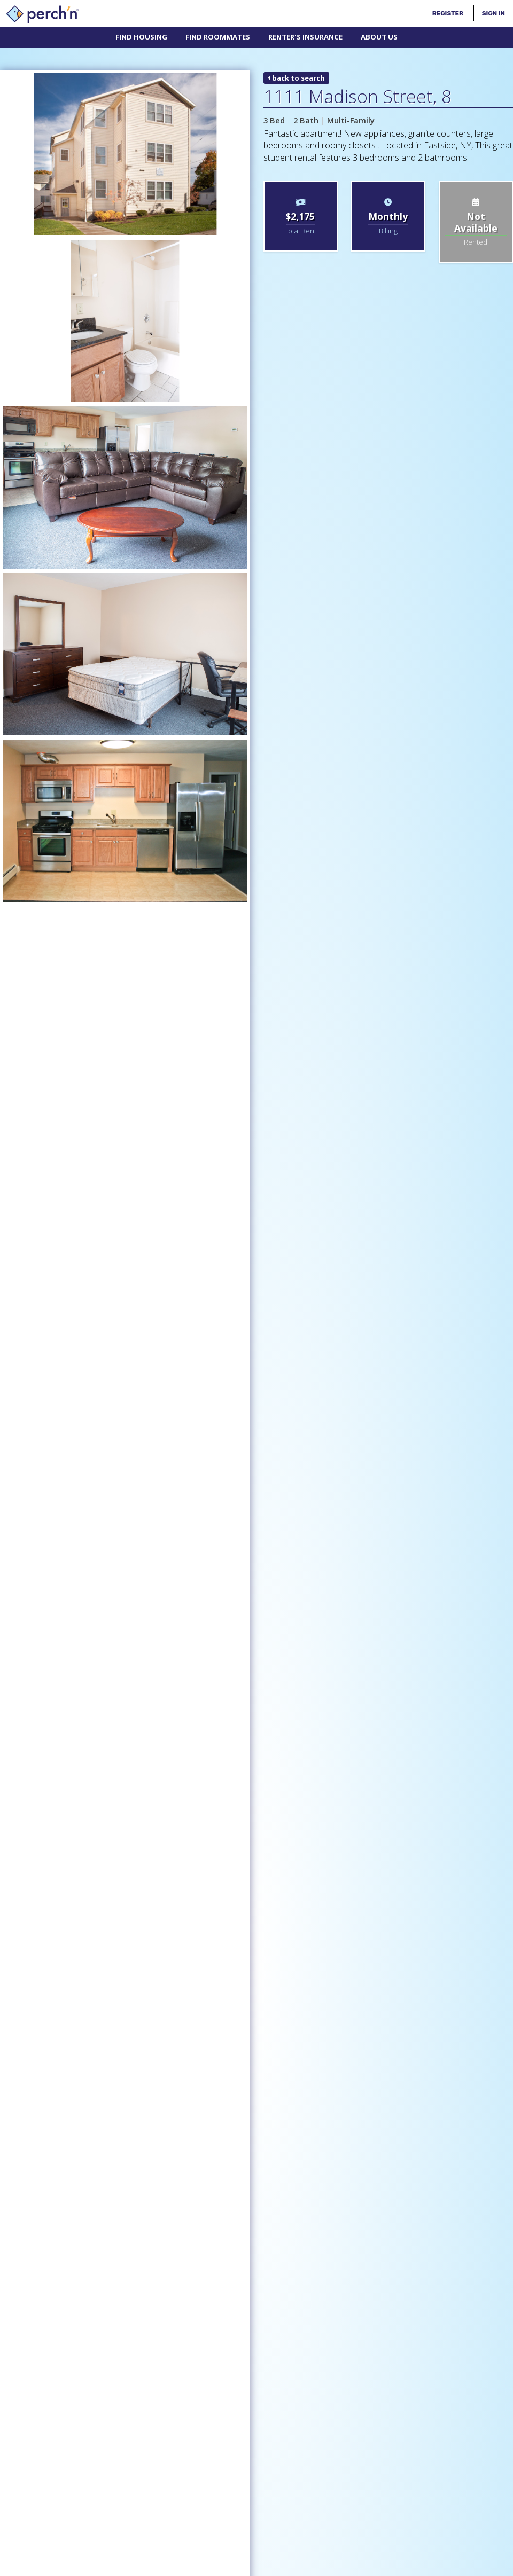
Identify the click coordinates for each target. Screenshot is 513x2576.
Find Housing (141, 37)
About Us (379, 37)
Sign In (493, 13)
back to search (296, 78)
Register (447, 13)
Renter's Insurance (305, 37)
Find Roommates (217, 37)
